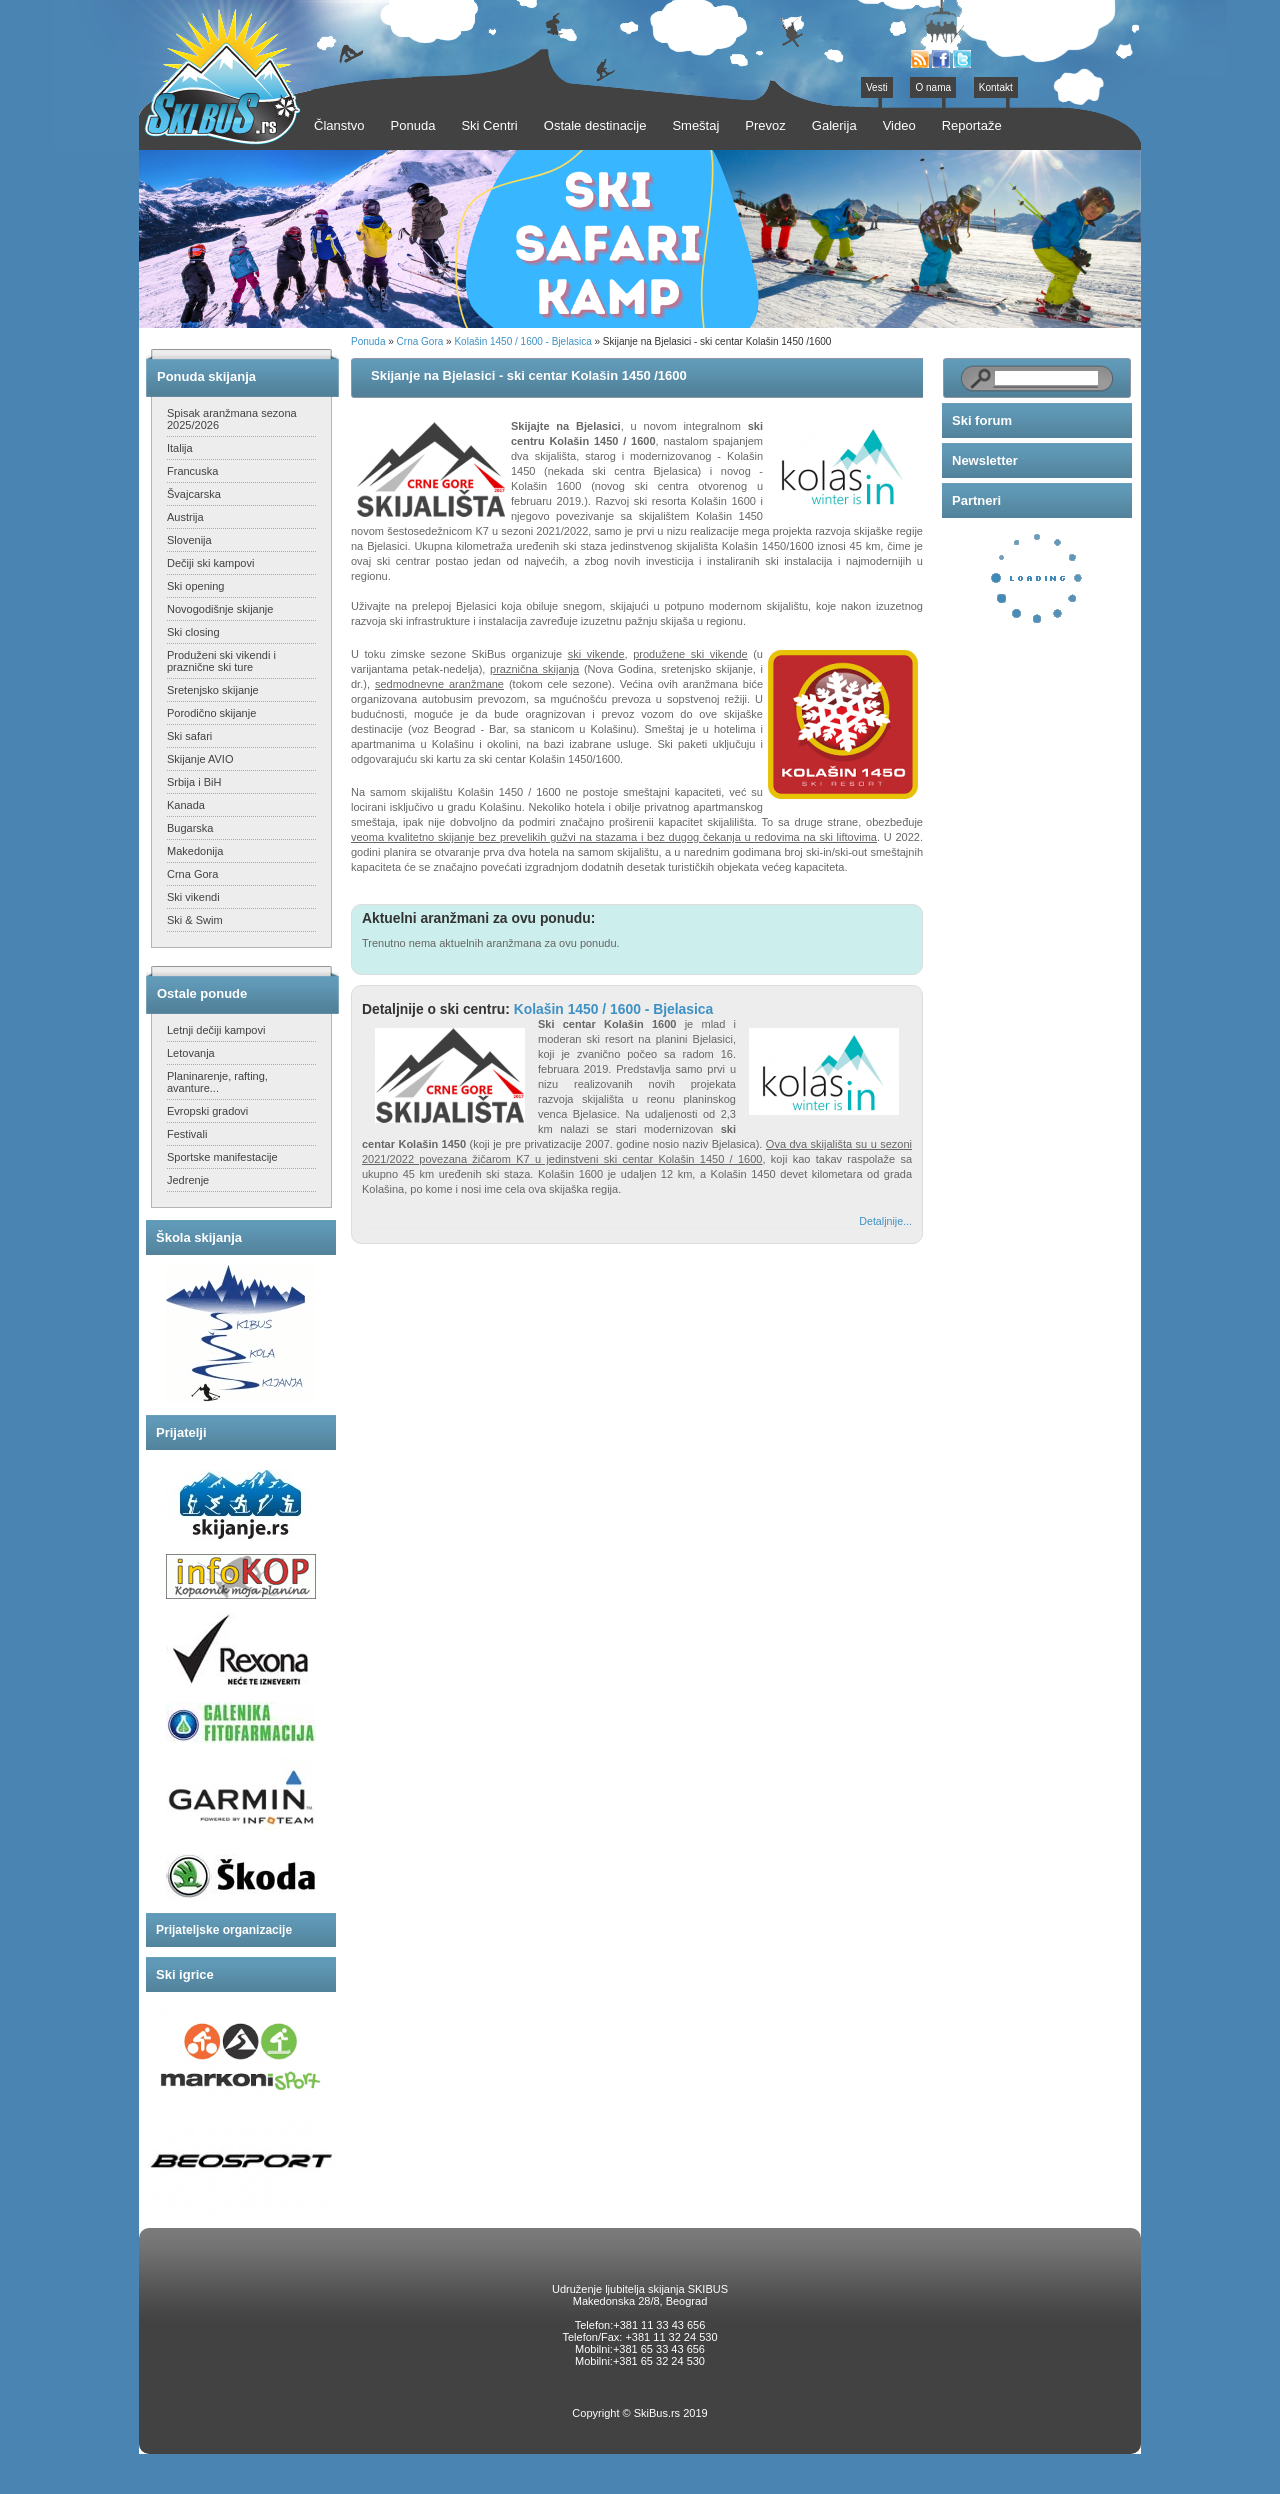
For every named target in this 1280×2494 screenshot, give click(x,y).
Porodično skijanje (211, 713)
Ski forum (982, 420)
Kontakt (996, 87)
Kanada (186, 805)
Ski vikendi (193, 897)
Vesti (877, 87)
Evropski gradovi (207, 1111)
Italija (180, 448)
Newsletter (985, 460)
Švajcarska (194, 494)
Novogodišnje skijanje (220, 609)
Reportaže (972, 125)
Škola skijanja (199, 1237)
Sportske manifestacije (222, 1157)
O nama (933, 87)
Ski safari (189, 736)
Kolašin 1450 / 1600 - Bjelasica (522, 341)
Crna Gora (192, 874)
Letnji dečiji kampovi (216, 1030)
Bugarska (190, 828)
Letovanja (191, 1053)
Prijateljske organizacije (224, 1930)
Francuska (192, 471)
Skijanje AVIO (200, 759)
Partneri (976, 500)
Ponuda (368, 341)
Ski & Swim (195, 920)
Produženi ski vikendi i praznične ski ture (221, 661)
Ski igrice (185, 1974)
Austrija (185, 517)
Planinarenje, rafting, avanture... (217, 1082)
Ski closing (193, 632)
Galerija (834, 125)
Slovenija (189, 540)
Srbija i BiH (194, 782)
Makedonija (195, 851)
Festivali (187, 1134)
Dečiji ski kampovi (210, 563)
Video (899, 125)
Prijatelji (181, 1432)
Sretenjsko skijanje (213, 690)
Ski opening (196, 586)
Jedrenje (188, 1180)
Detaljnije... (885, 1221)
